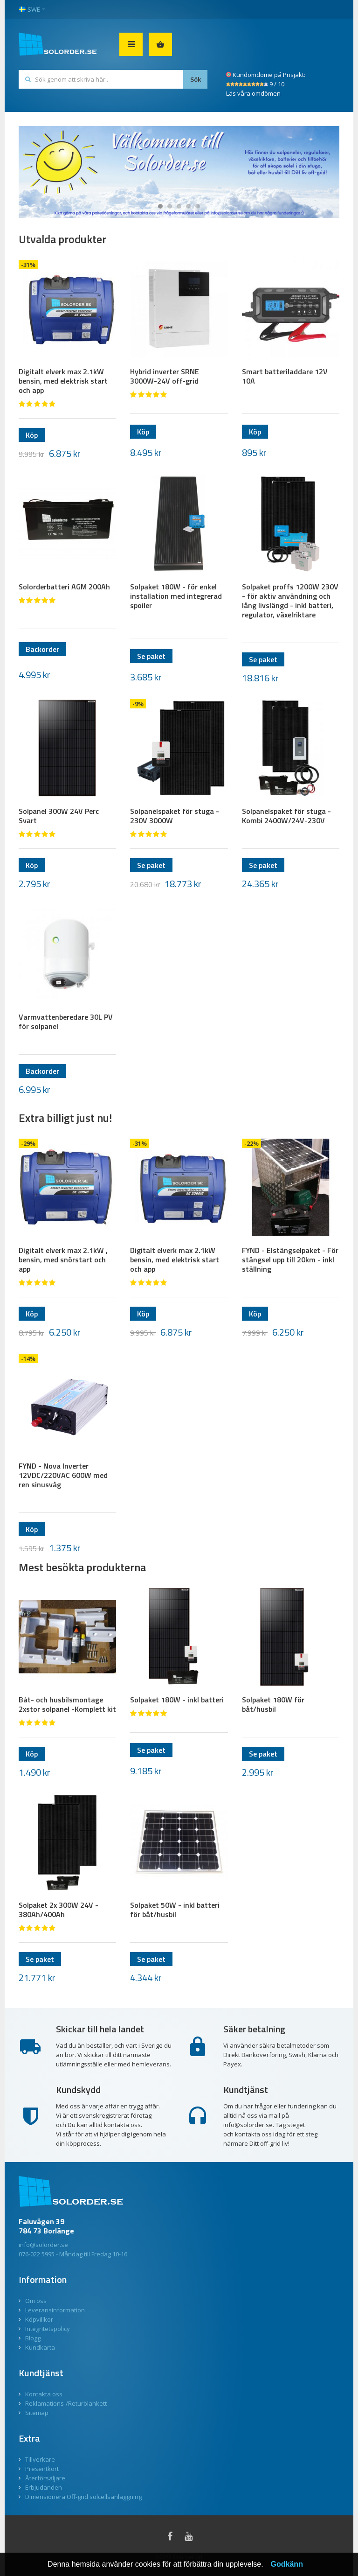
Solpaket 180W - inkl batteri (177, 1699)
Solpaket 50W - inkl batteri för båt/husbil (175, 1909)
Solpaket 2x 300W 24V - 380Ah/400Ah (58, 1909)
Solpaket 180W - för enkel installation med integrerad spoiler (176, 596)
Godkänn (287, 2564)
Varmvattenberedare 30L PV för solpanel (66, 1021)
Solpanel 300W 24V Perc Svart (59, 815)
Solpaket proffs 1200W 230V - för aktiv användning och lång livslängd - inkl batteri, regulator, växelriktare (290, 600)
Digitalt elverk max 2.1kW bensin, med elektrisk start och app (63, 381)
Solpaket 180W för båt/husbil (273, 1704)
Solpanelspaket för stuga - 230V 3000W (174, 815)
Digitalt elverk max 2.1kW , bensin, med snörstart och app (63, 1260)
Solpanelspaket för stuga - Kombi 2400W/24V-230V (286, 815)
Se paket (151, 656)
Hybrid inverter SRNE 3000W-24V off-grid (164, 376)
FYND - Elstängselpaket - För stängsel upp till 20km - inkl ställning (290, 1260)
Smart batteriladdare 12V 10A (285, 376)
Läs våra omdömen (253, 93)
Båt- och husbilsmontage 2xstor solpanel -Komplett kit (67, 1704)
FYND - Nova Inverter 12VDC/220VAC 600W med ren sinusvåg (63, 1475)
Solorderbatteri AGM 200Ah (64, 586)
